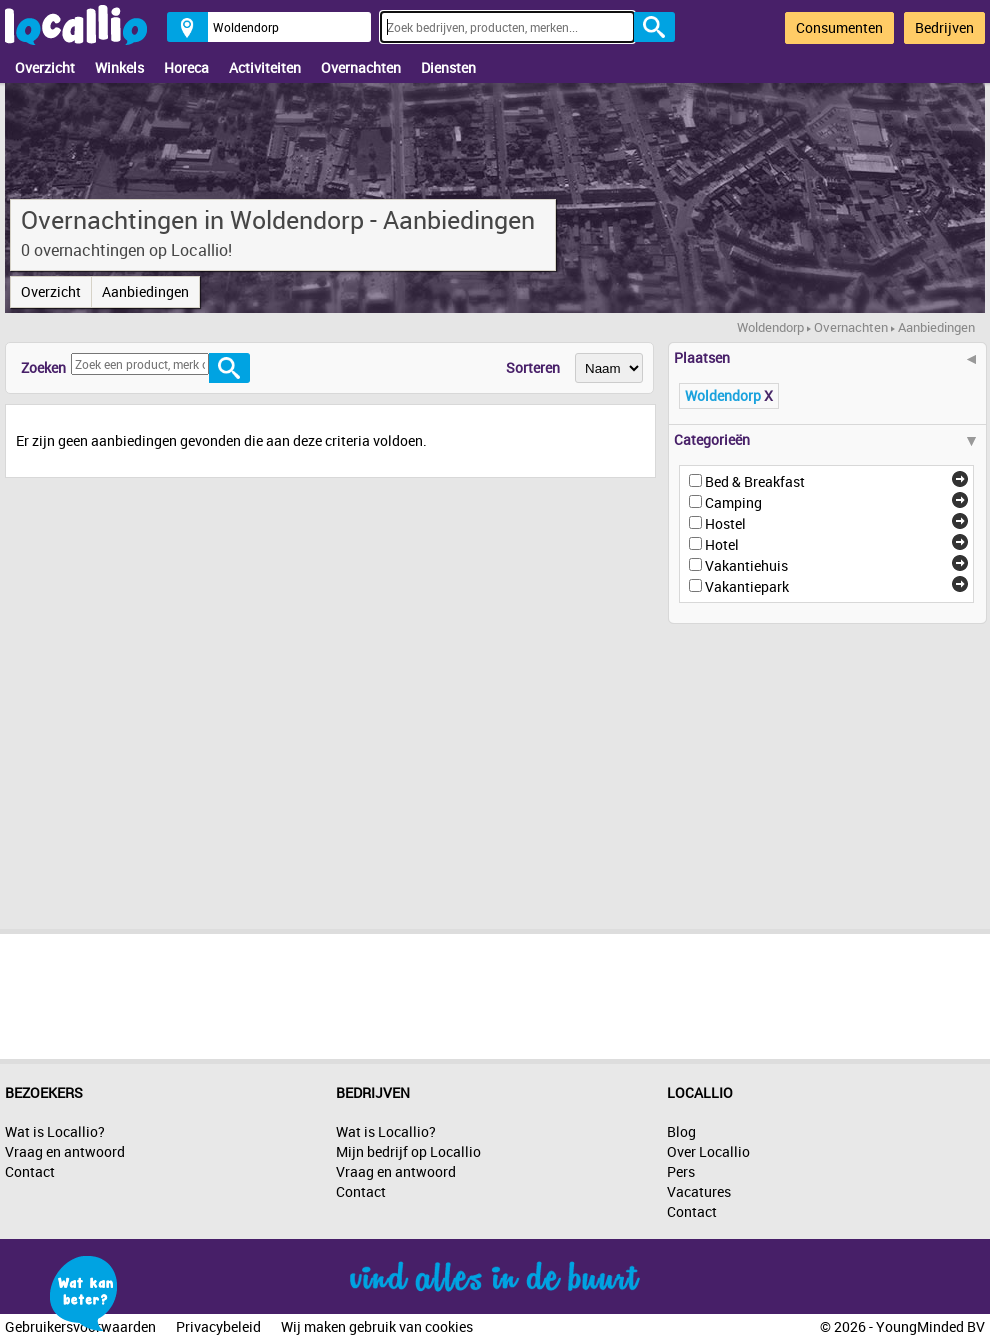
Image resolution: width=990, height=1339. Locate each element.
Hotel (722, 544)
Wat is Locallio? (55, 1131)
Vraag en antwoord (65, 1151)
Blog (681, 1131)
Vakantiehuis (746, 565)
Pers (681, 1171)
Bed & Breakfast (755, 481)
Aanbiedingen (145, 291)
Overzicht (45, 67)
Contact (30, 1171)
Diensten (448, 67)
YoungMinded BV (930, 1326)
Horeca (186, 67)
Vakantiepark (747, 586)
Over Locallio (708, 1151)
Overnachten (361, 67)
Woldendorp (770, 327)
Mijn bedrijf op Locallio (408, 1151)
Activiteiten (265, 67)
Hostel (725, 523)
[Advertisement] (799, 769)
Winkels (119, 67)
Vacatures (699, 1191)
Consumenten (839, 27)
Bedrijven (944, 27)
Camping (733, 502)
